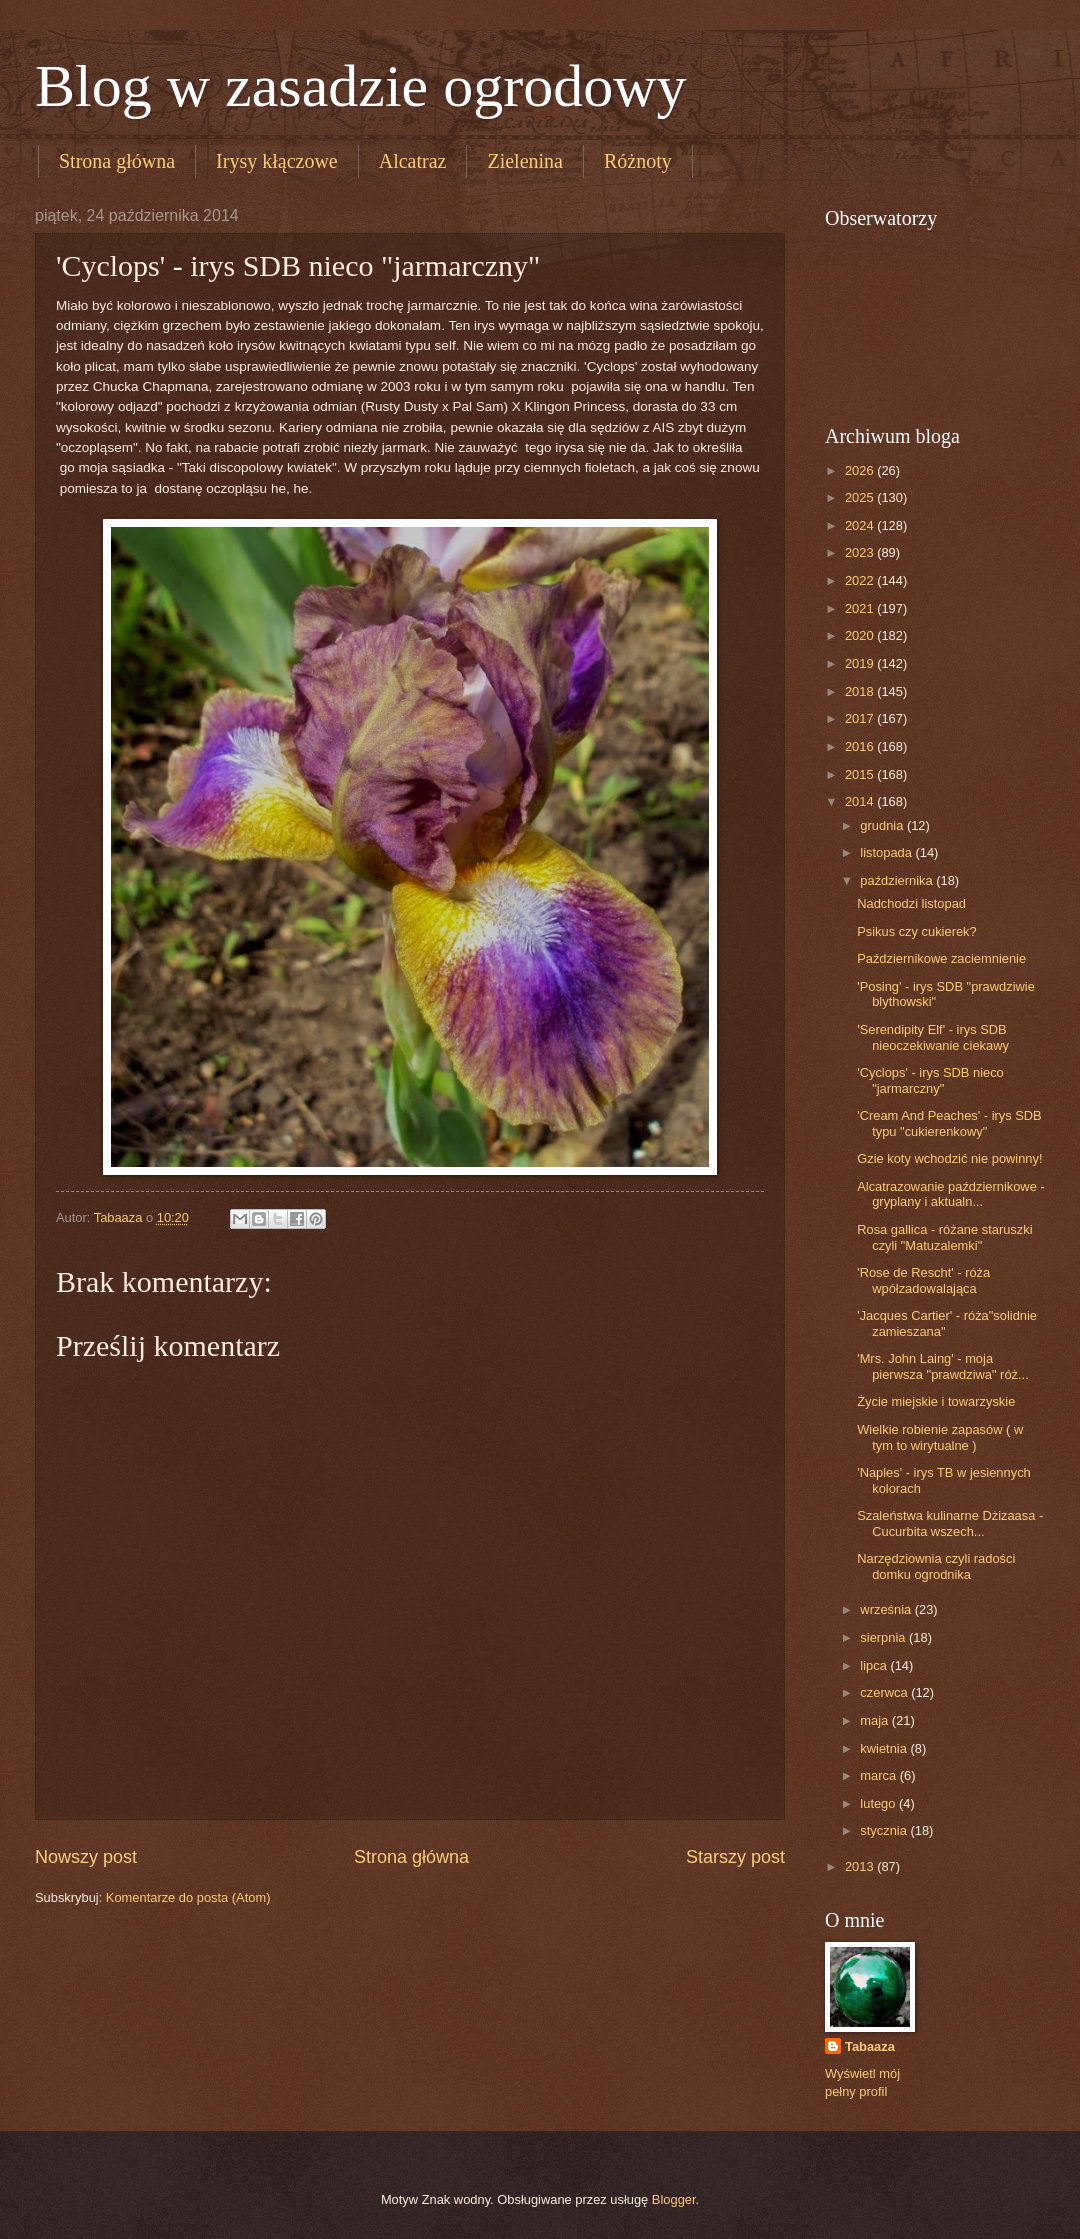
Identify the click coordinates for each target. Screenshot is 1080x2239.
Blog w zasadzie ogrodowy (361, 86)
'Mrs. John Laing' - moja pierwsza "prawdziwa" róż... (943, 1366)
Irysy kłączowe (277, 161)
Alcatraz (413, 161)
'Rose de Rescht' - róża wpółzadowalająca (923, 1280)
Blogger (674, 2199)
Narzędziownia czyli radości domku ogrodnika (936, 1566)
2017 (861, 718)
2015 (861, 774)
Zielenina (525, 161)
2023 (861, 552)
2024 (861, 525)
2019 (861, 663)
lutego (879, 1803)
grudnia (883, 825)
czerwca (885, 1692)
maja (875, 1720)
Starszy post (735, 1857)
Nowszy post (86, 1857)
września (887, 1609)
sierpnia (884, 1637)
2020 (861, 635)
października (898, 880)
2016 (861, 746)
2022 (861, 580)
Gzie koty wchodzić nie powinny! (949, 1158)
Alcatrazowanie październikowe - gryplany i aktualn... (951, 1194)
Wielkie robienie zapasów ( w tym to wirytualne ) (940, 1437)
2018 (861, 691)
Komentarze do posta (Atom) (188, 1897)
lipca (875, 1665)
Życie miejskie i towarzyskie (936, 1401)
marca (879, 1775)
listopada (887, 852)
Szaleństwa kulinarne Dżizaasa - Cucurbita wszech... (950, 1523)
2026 (861, 470)
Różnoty (638, 161)
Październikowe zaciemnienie (941, 958)
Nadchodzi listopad (911, 903)
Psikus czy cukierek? (917, 931)
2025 (861, 497)
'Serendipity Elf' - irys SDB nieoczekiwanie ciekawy (933, 1037)
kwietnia (885, 1748)
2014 (861, 801)
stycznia (885, 1830)
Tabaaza (870, 2046)
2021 (861, 608)
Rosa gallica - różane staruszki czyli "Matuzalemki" (944, 1237)
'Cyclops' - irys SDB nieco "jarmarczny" (930, 1080)
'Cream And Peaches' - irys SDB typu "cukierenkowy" (949, 1123)
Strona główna (117, 161)
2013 (861, 1866)
